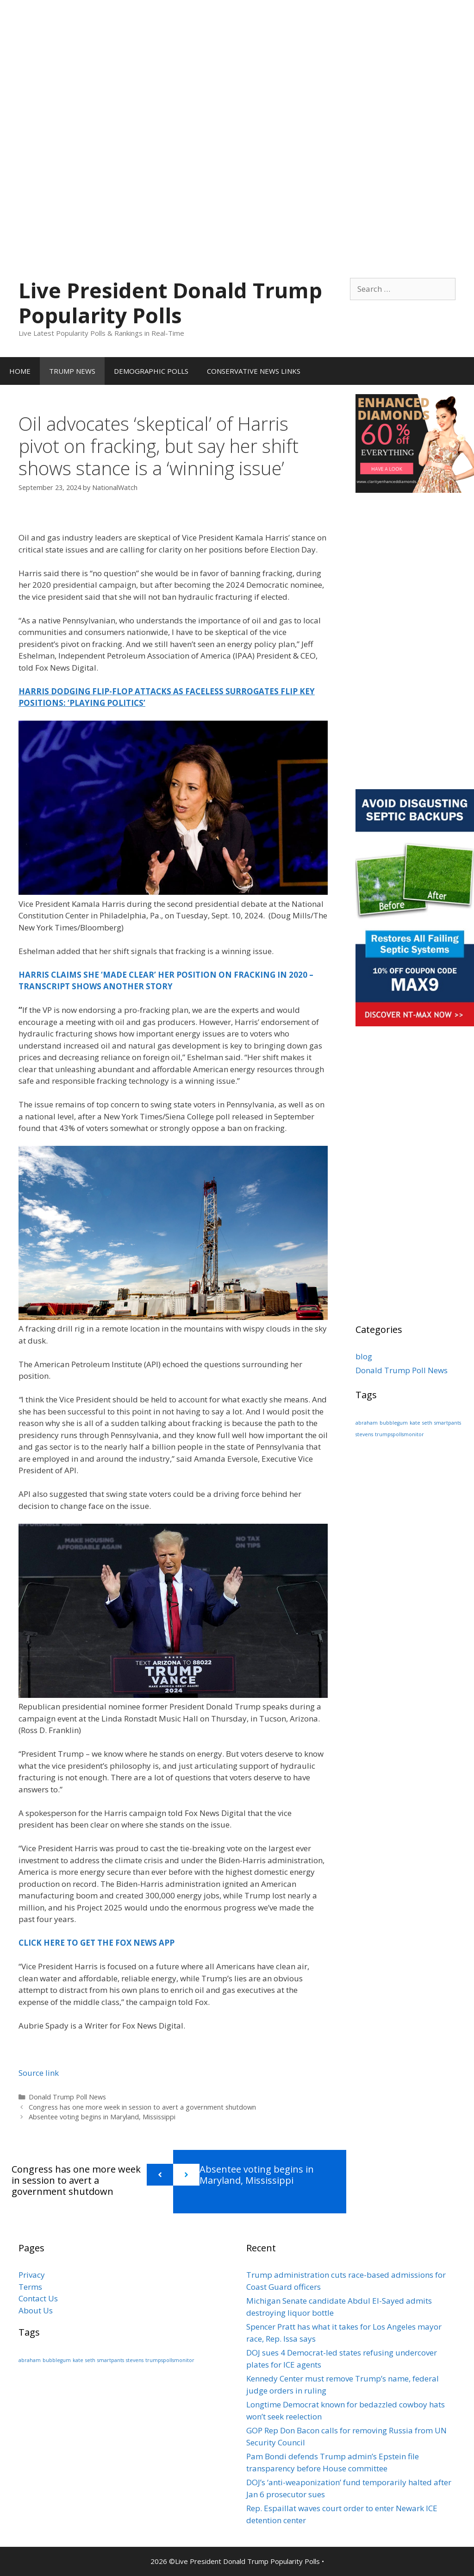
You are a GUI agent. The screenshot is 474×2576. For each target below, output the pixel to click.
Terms (30, 2286)
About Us (36, 2310)
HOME (20, 371)
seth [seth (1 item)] (427, 1423)
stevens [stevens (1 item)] (364, 1434)
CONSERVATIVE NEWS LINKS (253, 371)
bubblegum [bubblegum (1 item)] (394, 1423)
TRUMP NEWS (72, 371)
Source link (39, 2072)
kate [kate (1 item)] (415, 1423)
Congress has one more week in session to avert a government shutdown (142, 2107)
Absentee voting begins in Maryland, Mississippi (102, 2116)
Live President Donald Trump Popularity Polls (170, 302)
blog (364, 1356)
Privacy (32, 2274)
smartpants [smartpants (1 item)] (447, 1423)
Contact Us (38, 2298)
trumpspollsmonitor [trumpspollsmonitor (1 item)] (399, 1434)
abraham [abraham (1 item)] (367, 1423)
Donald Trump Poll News (67, 2096)
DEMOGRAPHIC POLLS (151, 371)
